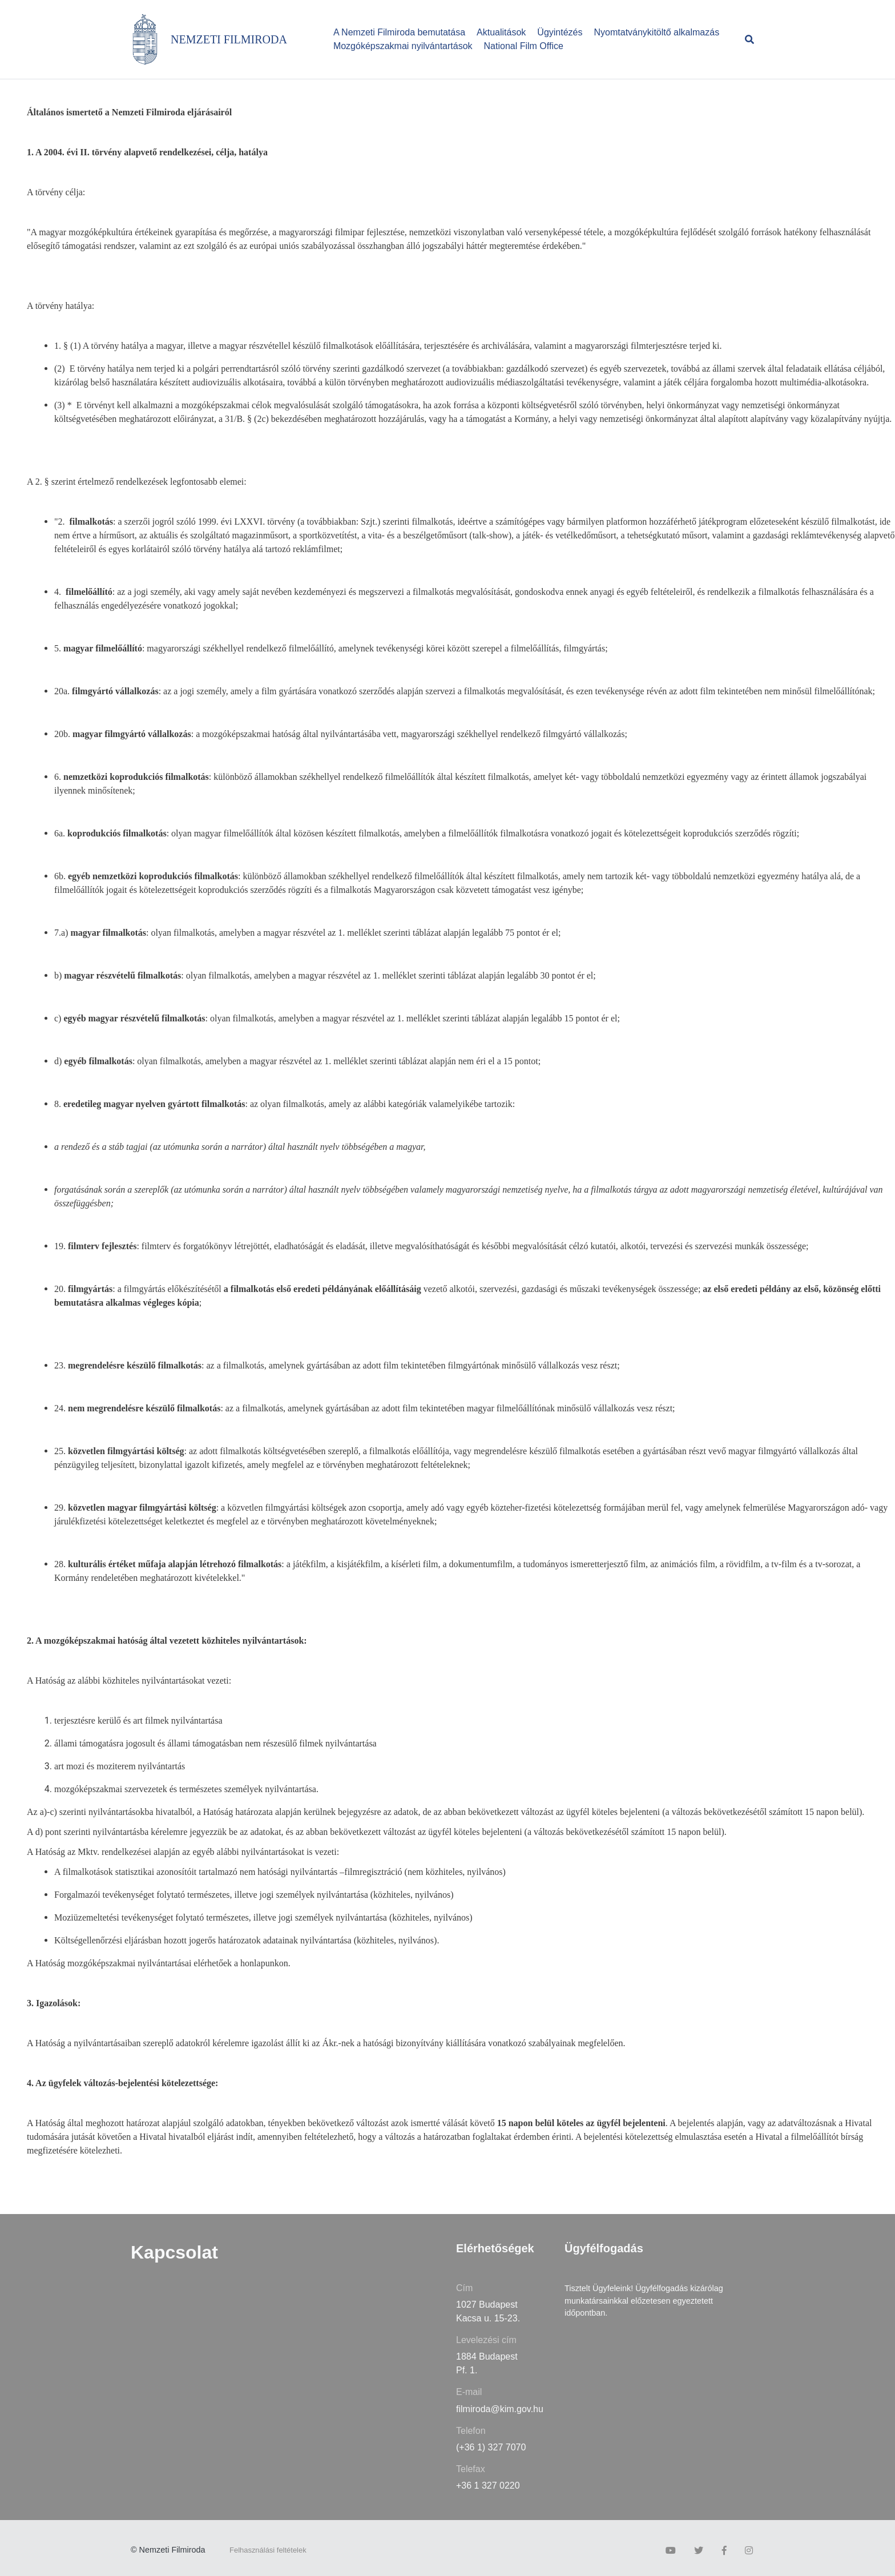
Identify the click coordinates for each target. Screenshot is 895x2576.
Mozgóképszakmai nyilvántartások (403, 46)
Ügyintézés (559, 32)
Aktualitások (501, 32)
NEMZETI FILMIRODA (229, 39)
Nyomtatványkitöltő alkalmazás (657, 32)
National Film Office (523, 46)
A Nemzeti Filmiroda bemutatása (399, 32)
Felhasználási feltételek (268, 2550)
